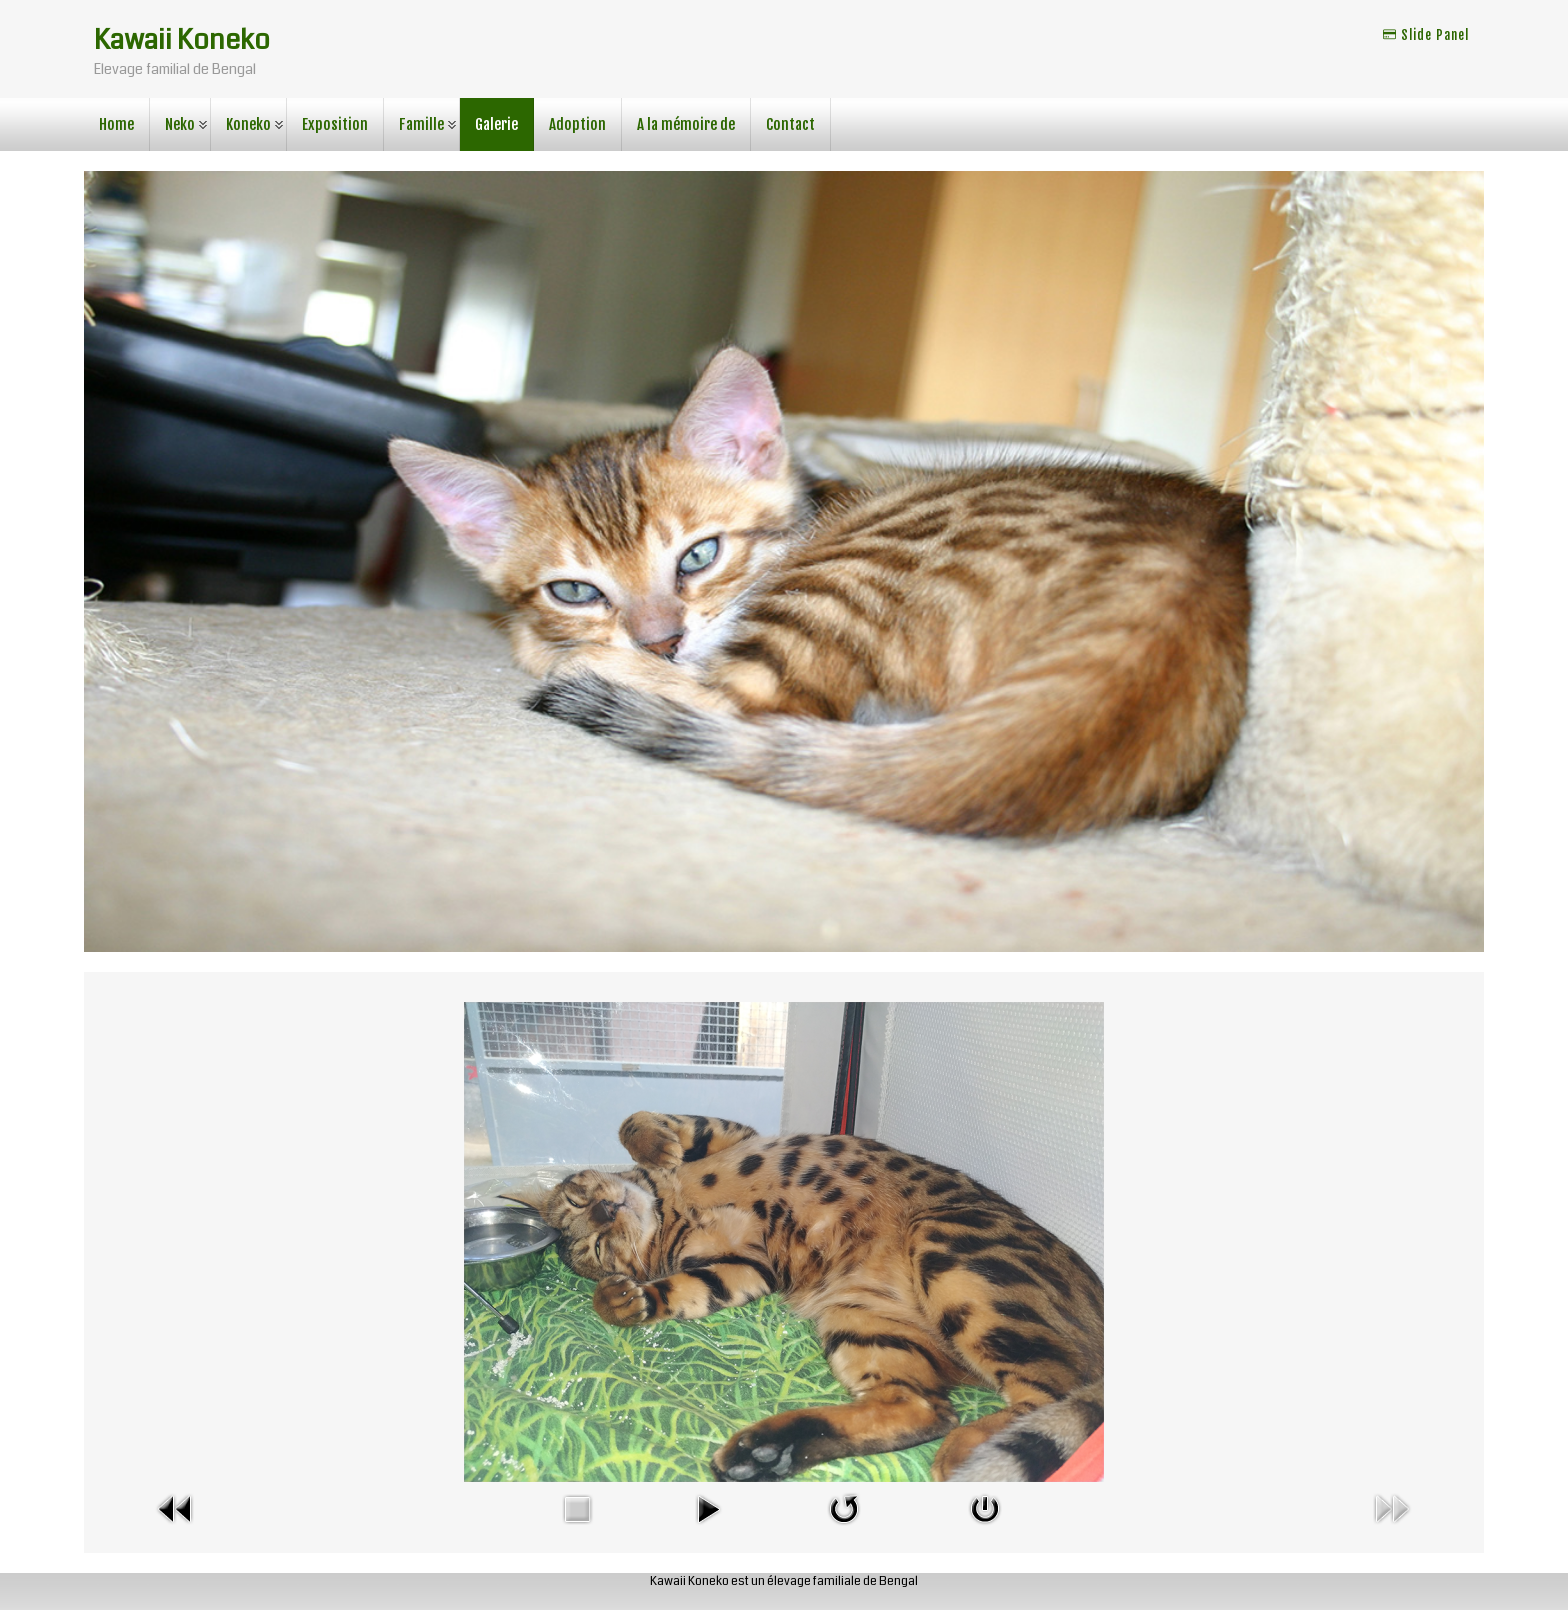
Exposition (335, 124)
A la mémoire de (686, 124)
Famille (421, 124)
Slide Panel (1426, 35)
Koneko (248, 124)
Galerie (496, 124)
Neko (180, 124)
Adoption (577, 124)
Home (116, 124)
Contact (790, 124)
